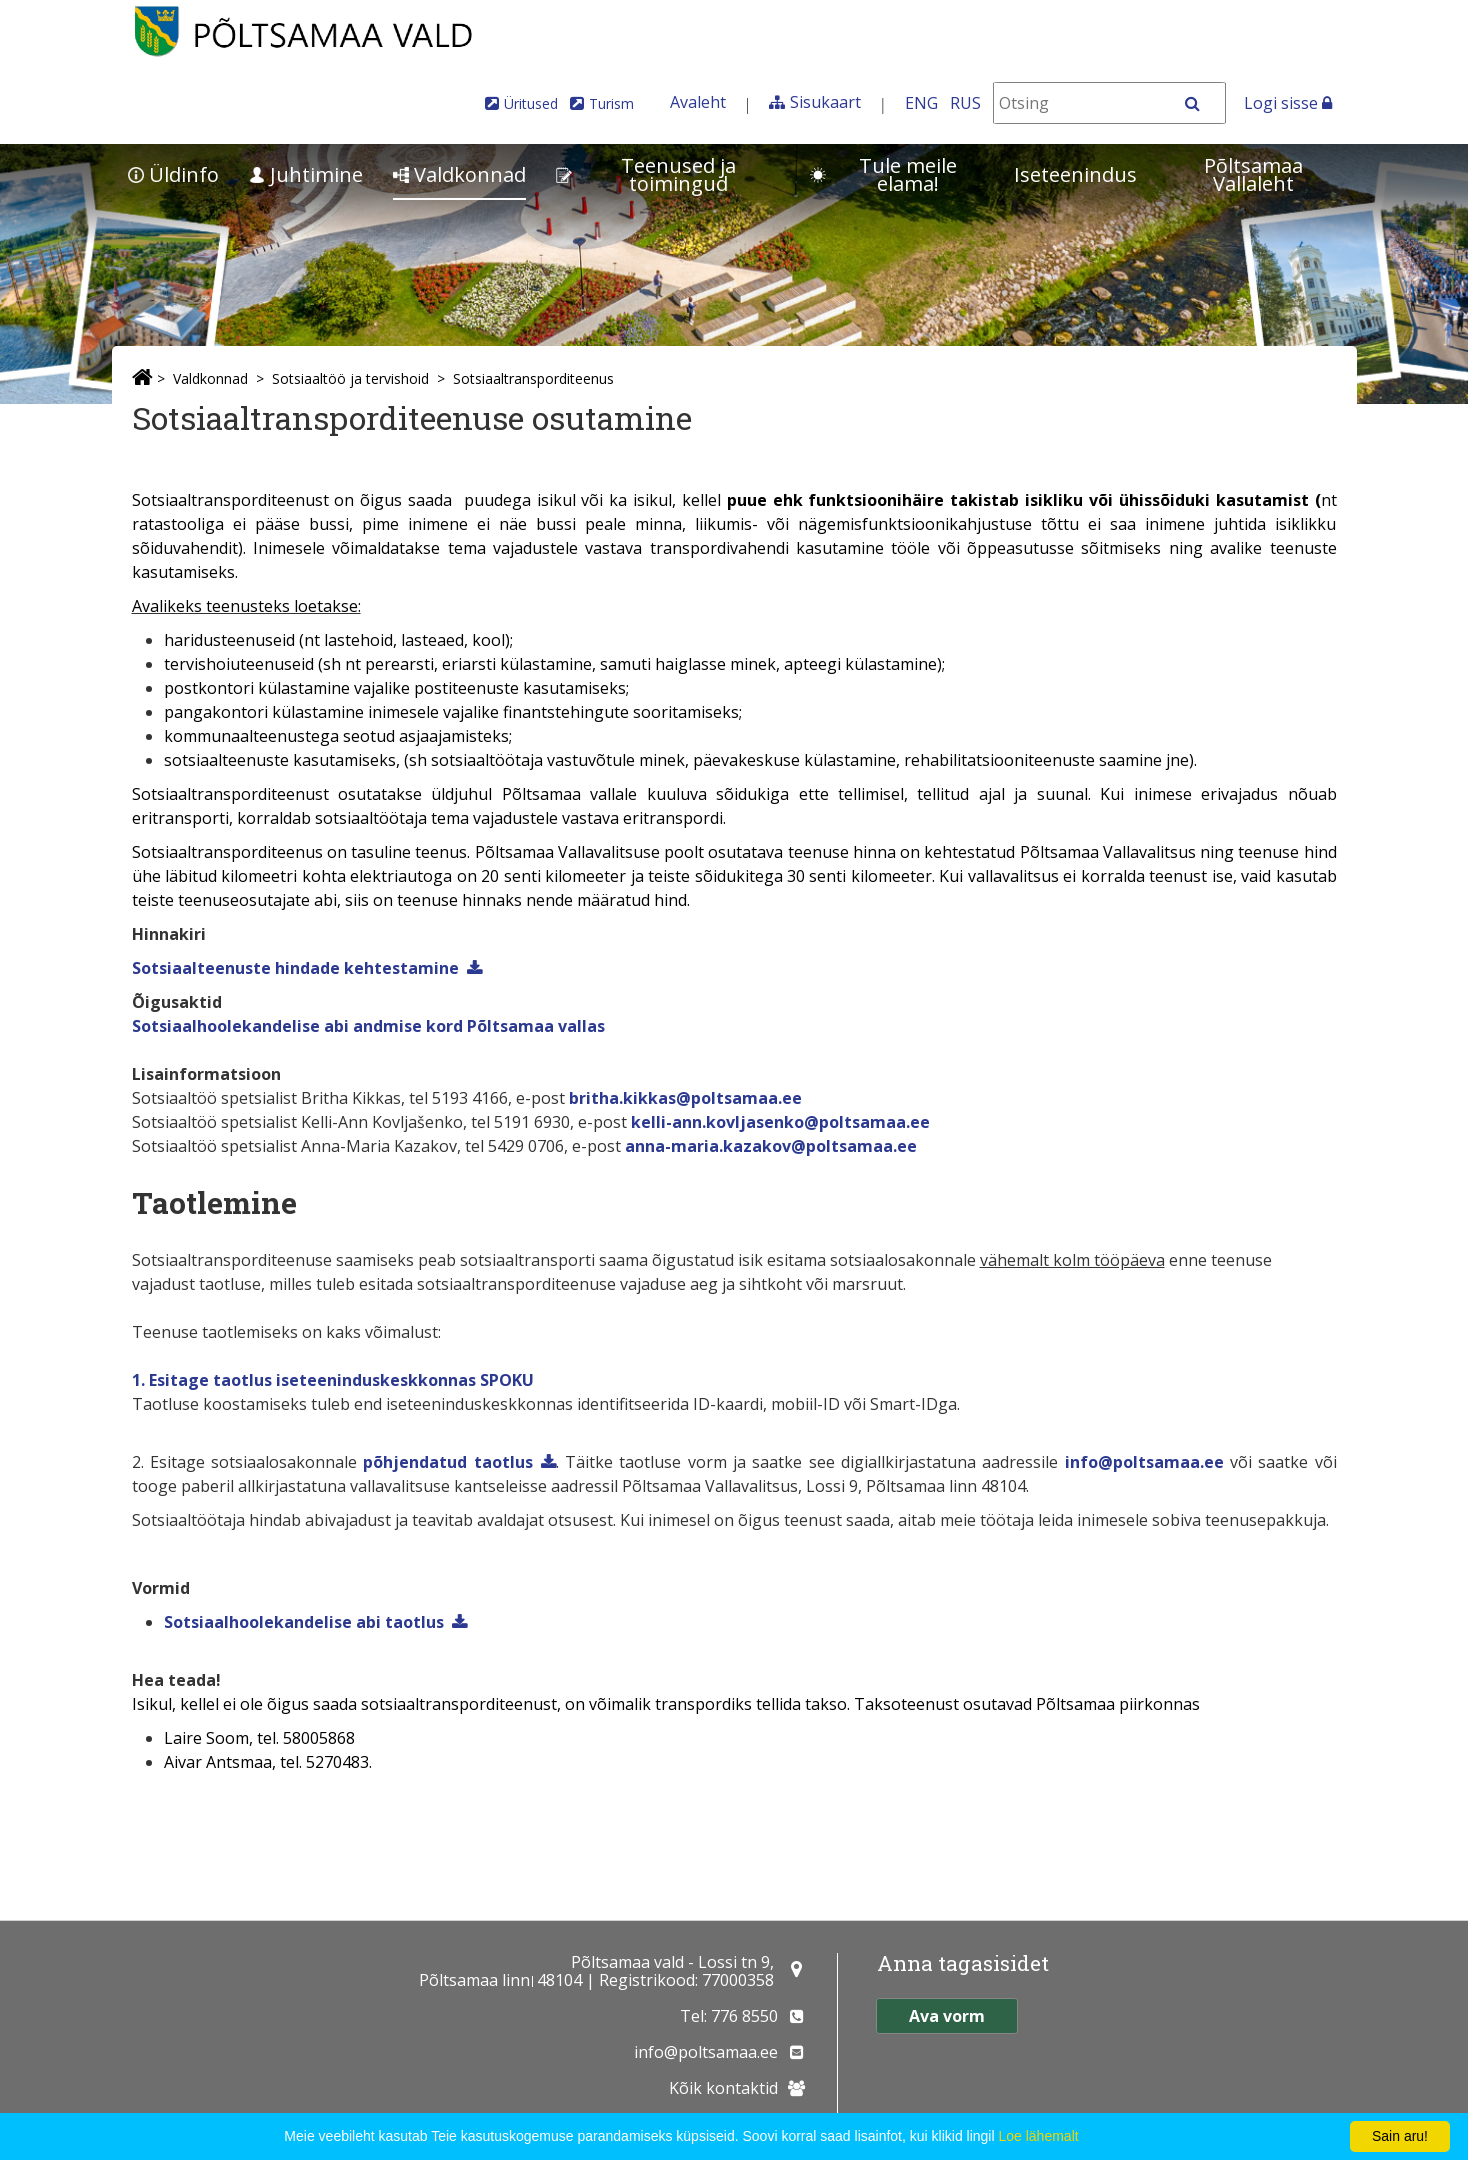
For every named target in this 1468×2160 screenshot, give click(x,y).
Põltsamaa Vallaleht (1253, 174)
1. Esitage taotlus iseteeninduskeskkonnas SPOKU (333, 1380)
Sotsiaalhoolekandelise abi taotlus (304, 1622)
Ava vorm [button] (947, 2016)
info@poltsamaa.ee (1144, 1462)
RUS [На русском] (965, 103)
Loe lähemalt (1038, 2136)
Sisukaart (825, 102)
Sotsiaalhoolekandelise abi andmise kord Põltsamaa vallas (368, 1026)
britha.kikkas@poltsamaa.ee (685, 1098)
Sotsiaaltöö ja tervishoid (350, 378)
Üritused (531, 103)
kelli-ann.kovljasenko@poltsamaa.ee (780, 1122)
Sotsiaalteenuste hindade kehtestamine (295, 968)
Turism (611, 103)
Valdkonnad (459, 174)
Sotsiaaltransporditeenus (533, 378)
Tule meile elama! (883, 174)
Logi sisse (1288, 103)
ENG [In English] (921, 103)
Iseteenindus (1075, 174)
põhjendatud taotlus (447, 1462)
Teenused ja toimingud (646, 174)
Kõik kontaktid (723, 2088)
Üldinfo (173, 174)
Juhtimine (306, 174)
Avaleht (698, 102)
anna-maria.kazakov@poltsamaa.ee (771, 1146)
